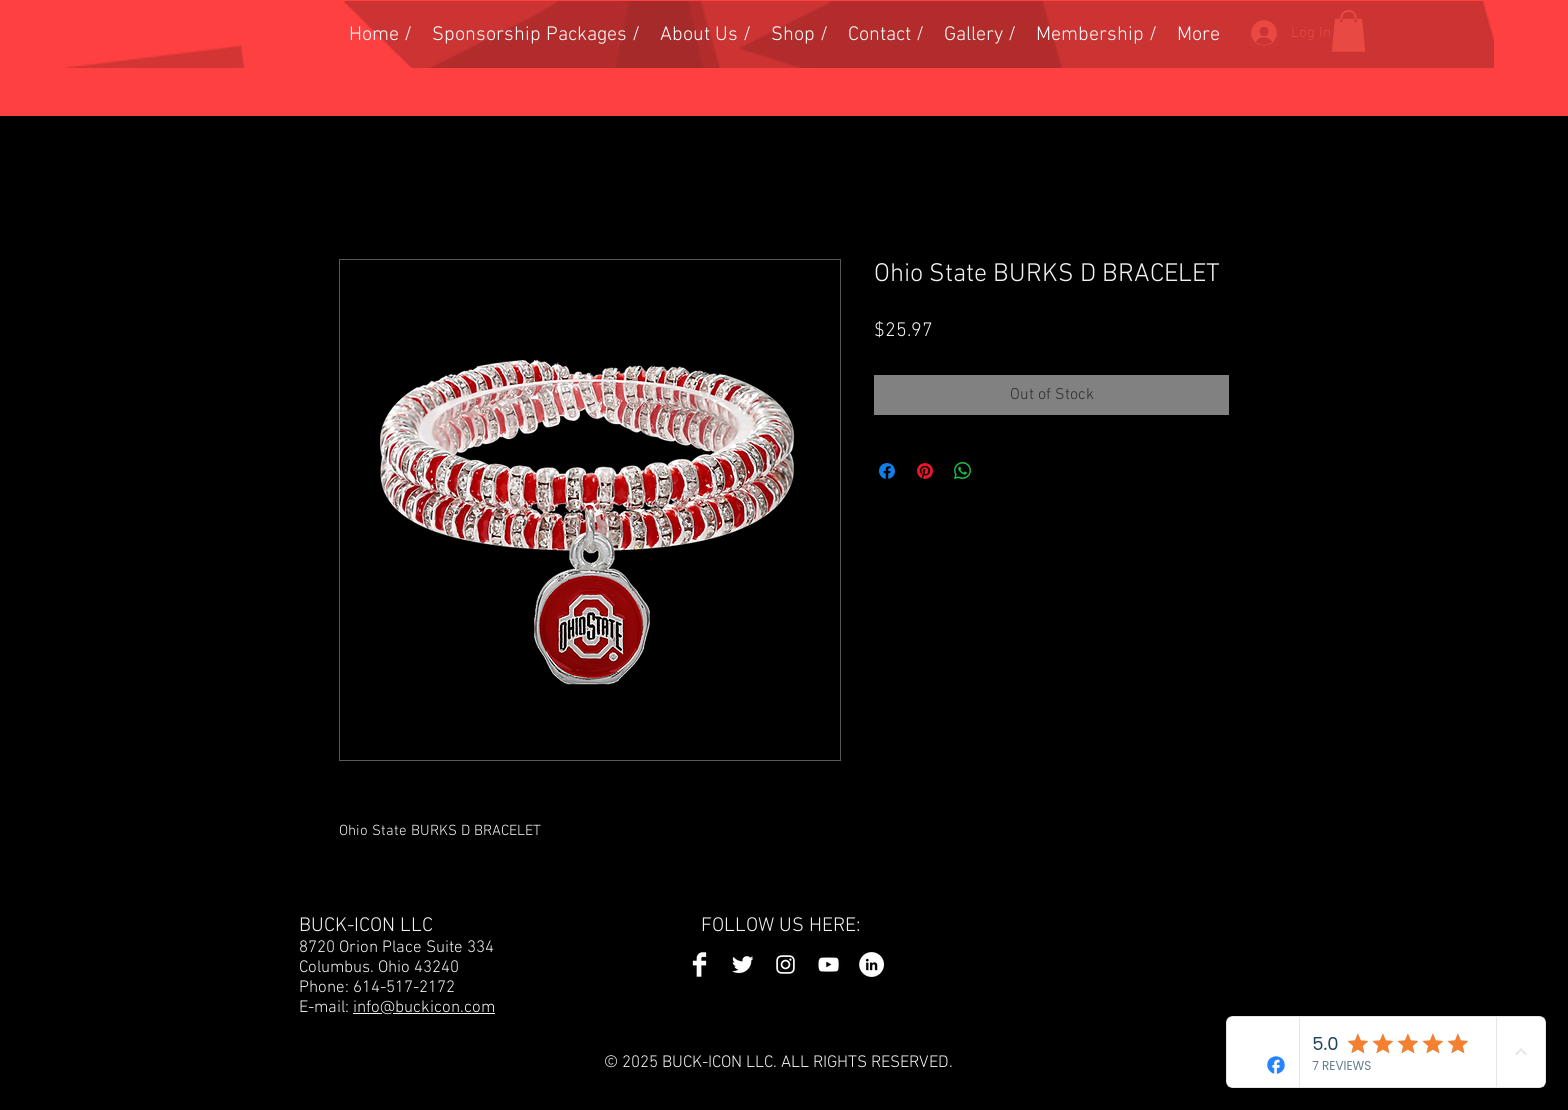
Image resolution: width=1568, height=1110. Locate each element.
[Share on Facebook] (887, 471)
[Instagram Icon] (785, 964)
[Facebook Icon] (699, 964)
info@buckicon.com (424, 1008)
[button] (1348, 31)
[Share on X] (1001, 471)
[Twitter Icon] (742, 964)
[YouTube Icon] (828, 964)
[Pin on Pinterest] (925, 471)
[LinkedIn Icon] (871, 964)
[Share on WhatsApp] (963, 471)
